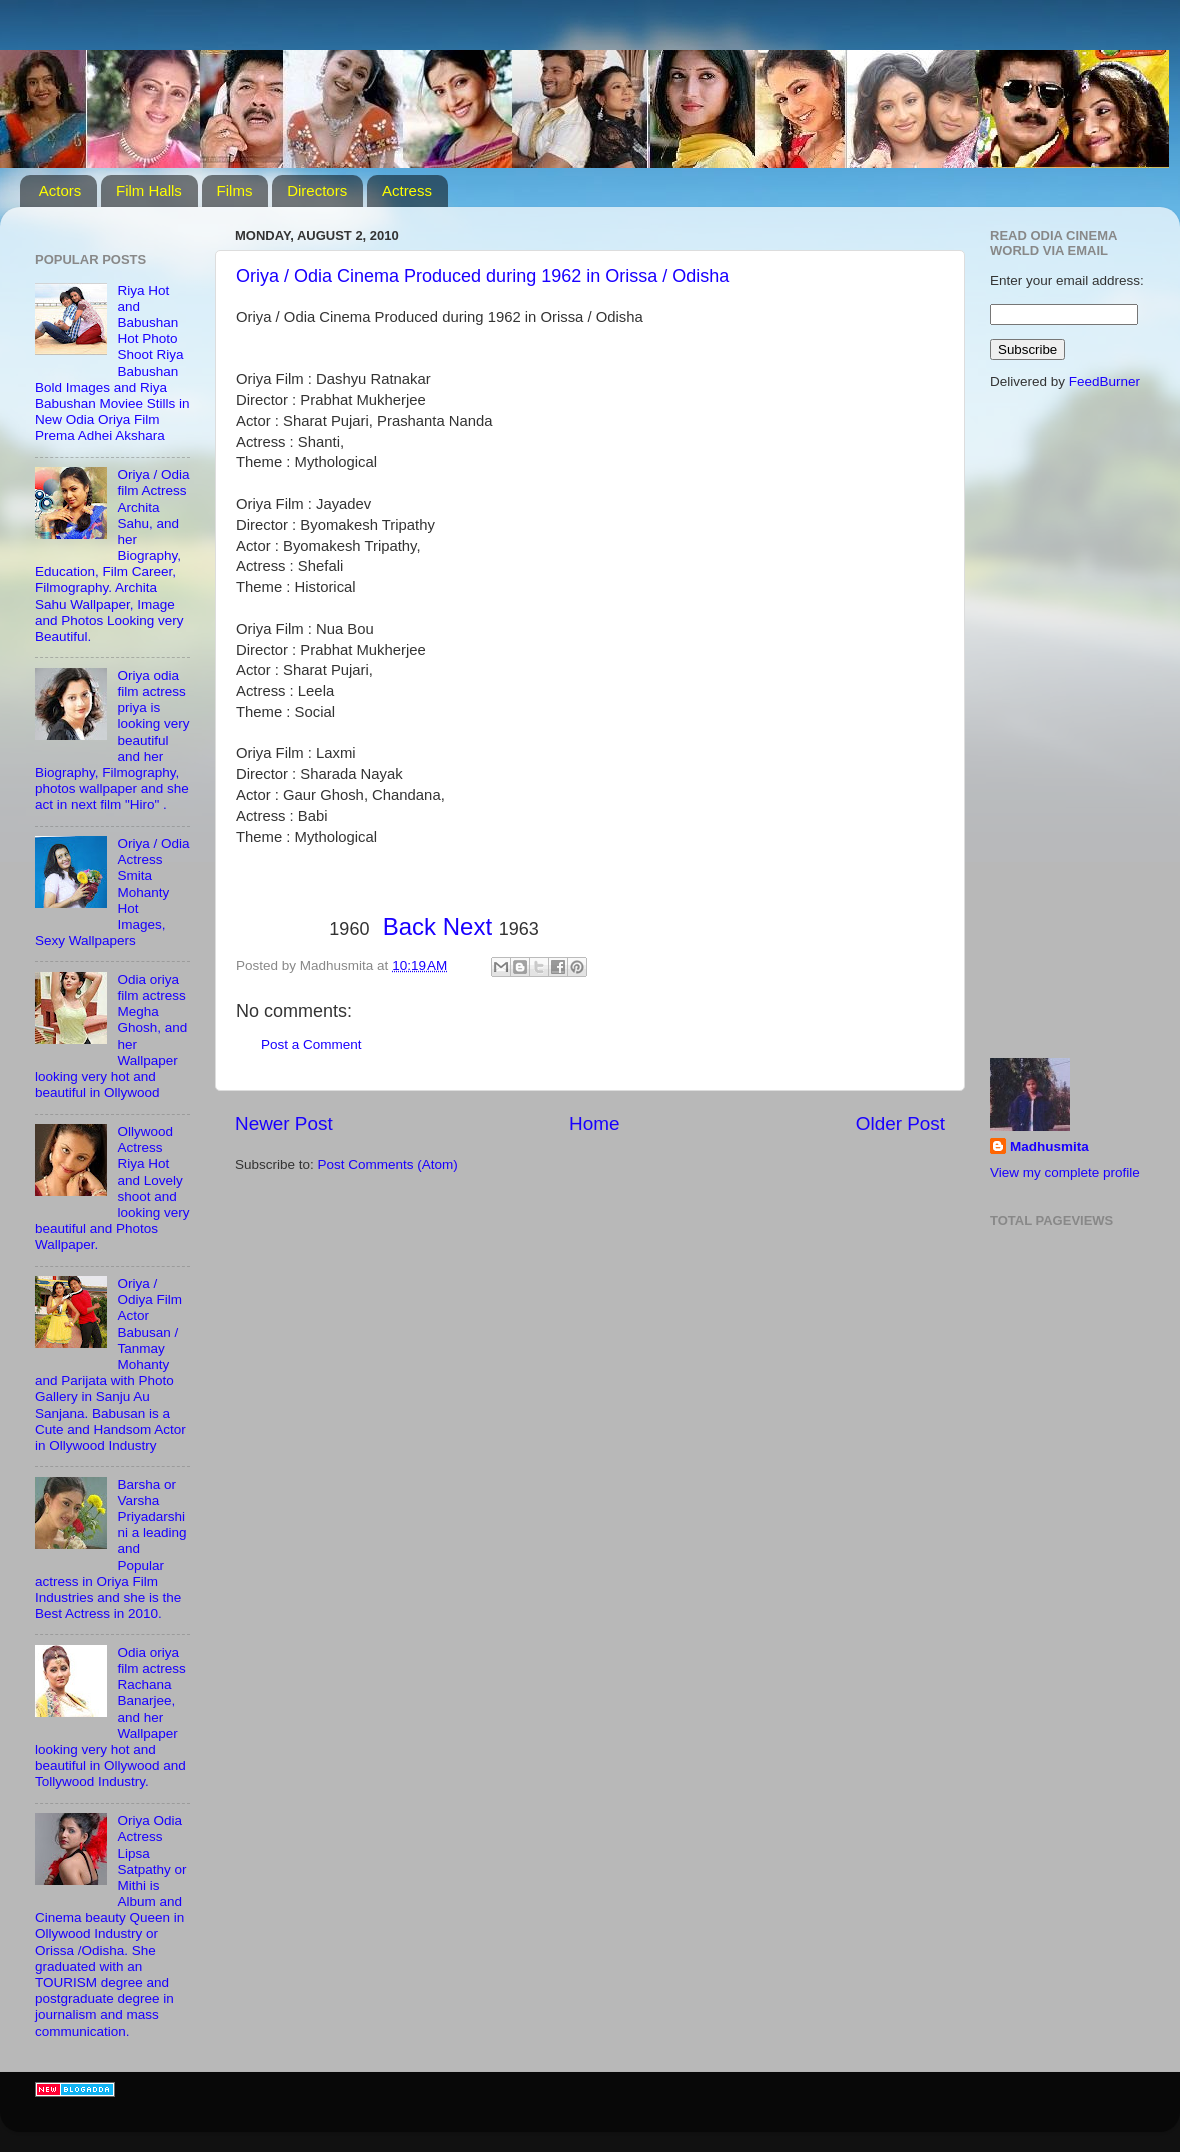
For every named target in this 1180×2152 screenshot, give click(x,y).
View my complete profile (1065, 1172)
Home (594, 1123)
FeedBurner (1104, 381)
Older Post (900, 1123)
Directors (317, 190)
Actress (407, 190)
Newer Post (284, 1123)
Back (409, 926)
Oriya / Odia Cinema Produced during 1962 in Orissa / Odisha (482, 276)
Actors (60, 190)
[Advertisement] (305, 1267)
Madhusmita (1049, 1146)
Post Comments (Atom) (388, 1164)
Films (235, 190)
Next (467, 926)
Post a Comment (311, 1044)
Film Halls (149, 190)
